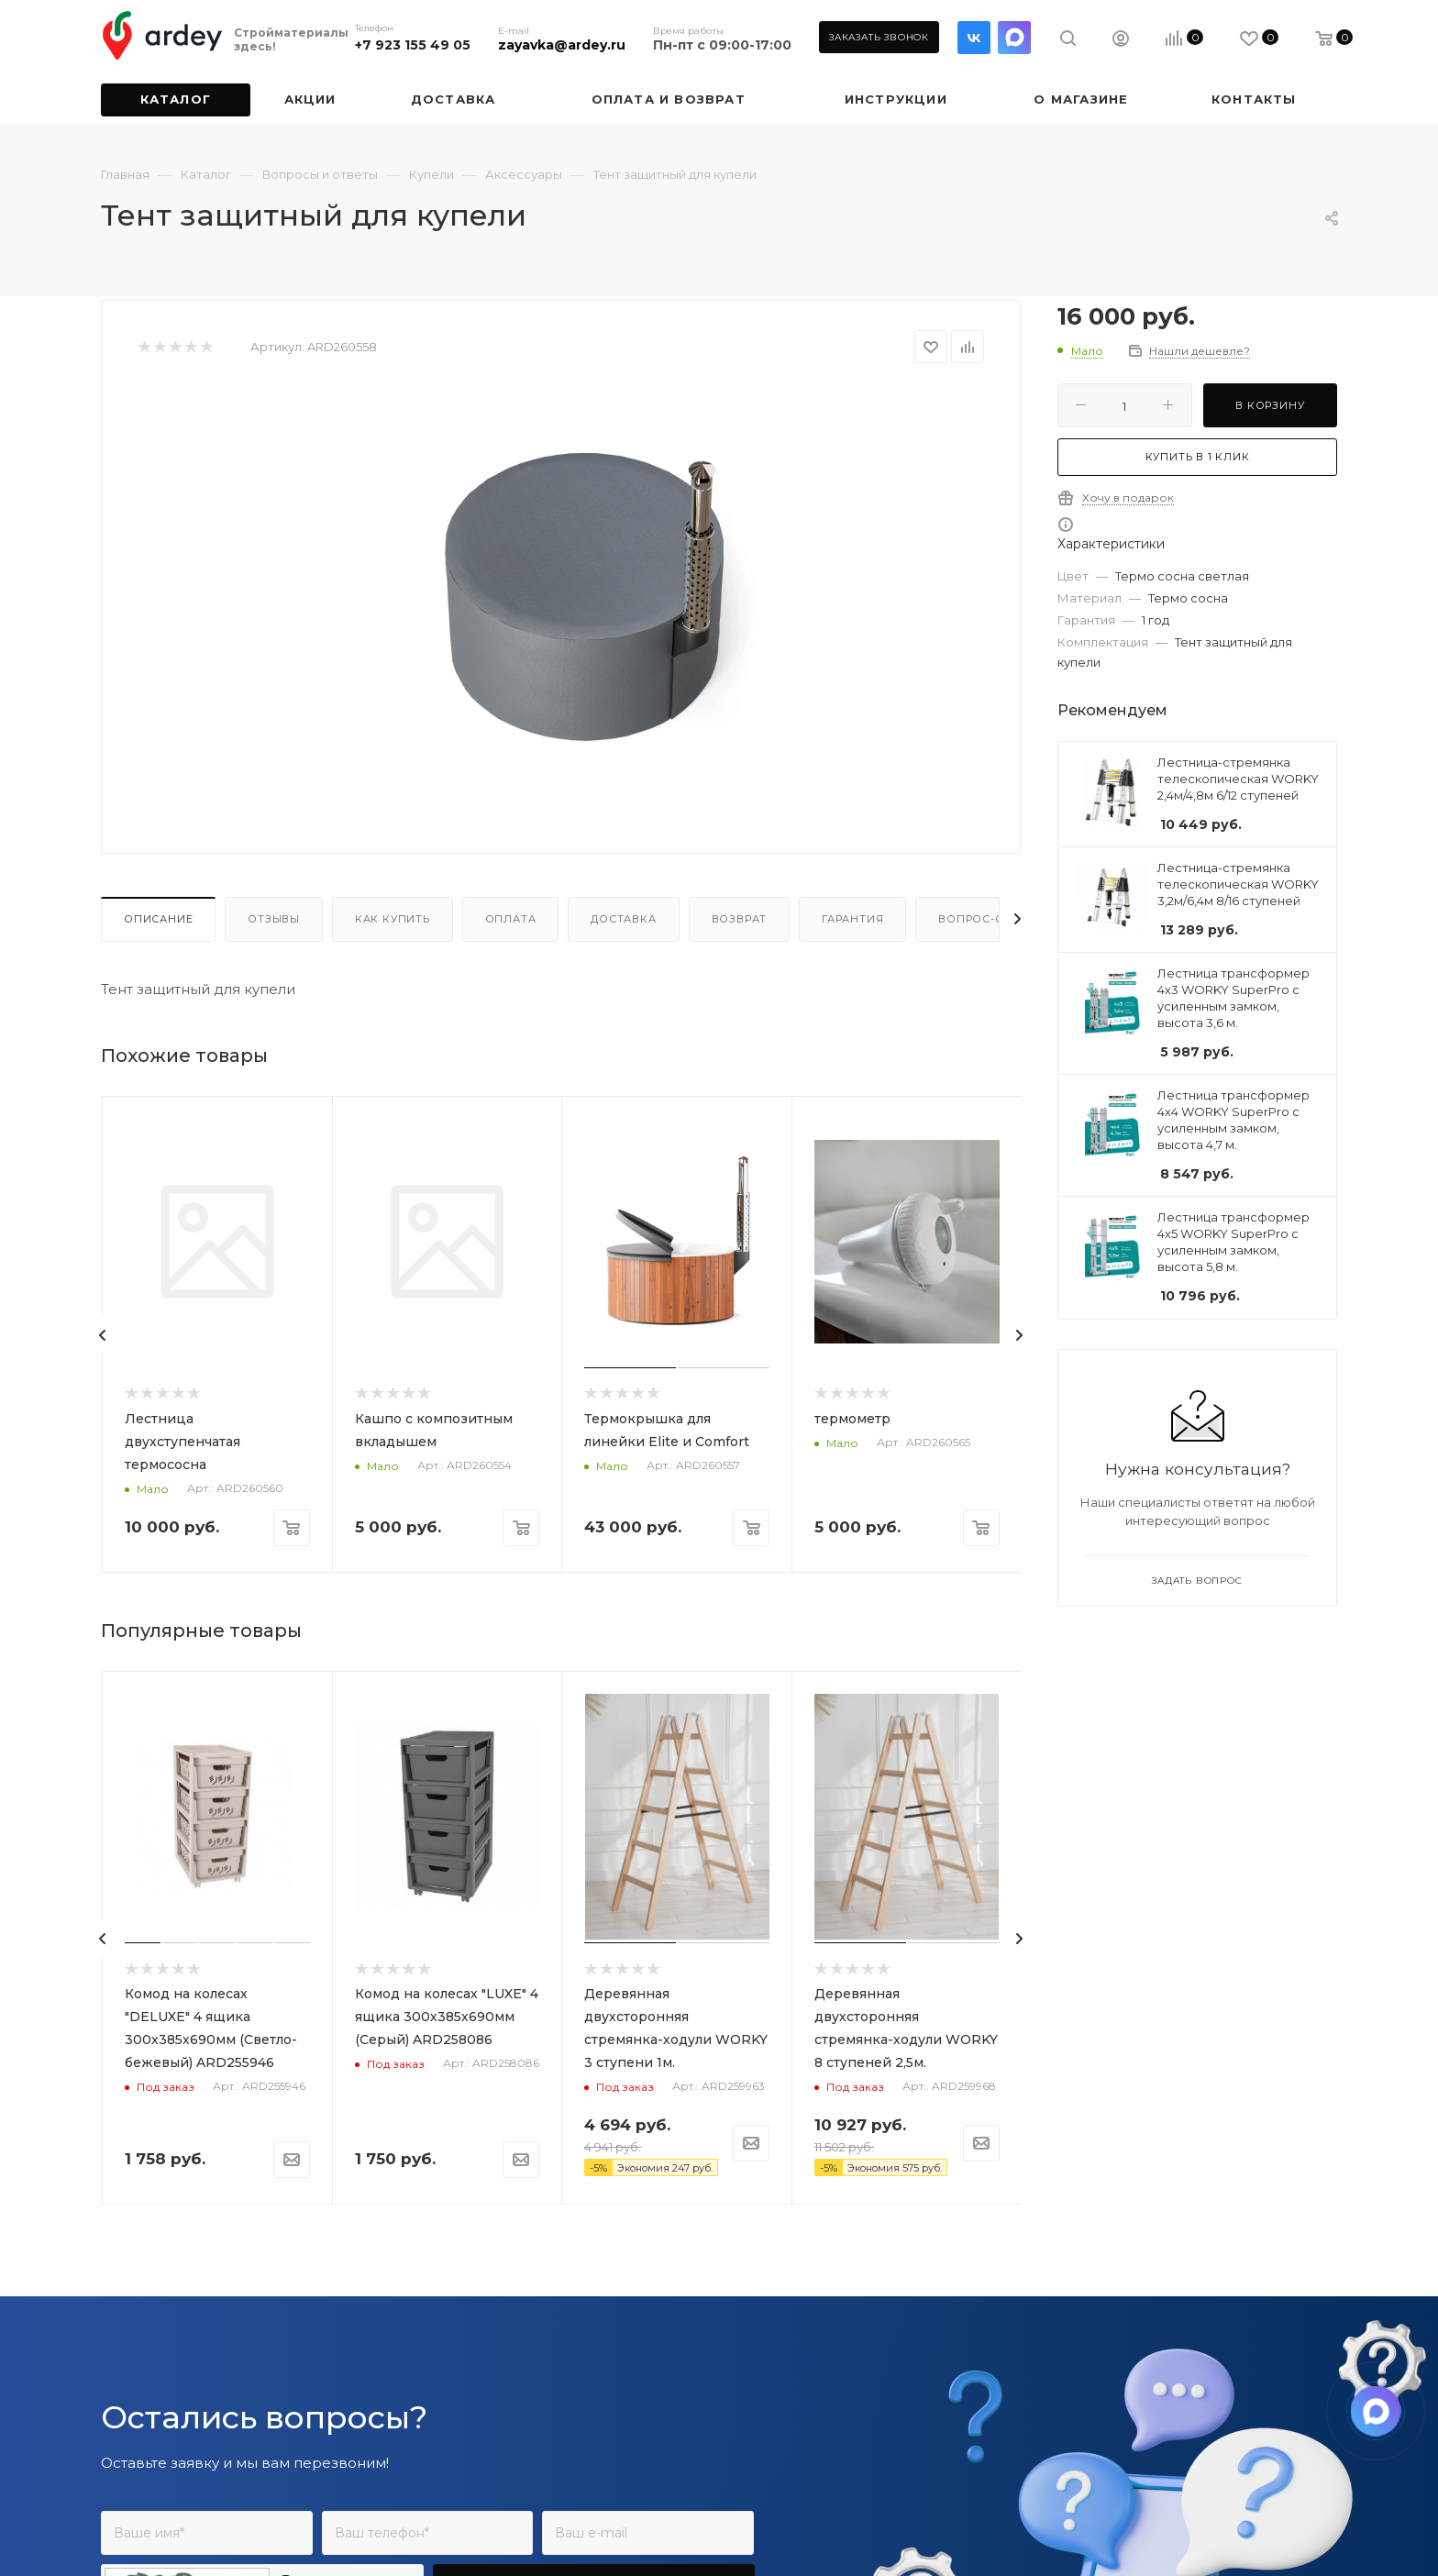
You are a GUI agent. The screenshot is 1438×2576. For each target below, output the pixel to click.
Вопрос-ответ (986, 918)
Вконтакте (973, 37)
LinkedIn (1014, 37)
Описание (158, 918)
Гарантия (852, 918)
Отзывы (274, 918)
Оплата (510, 918)
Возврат (740, 918)
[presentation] (102, 1335)
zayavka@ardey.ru (561, 45)
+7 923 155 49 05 (412, 45)
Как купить (392, 918)
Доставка (623, 918)
